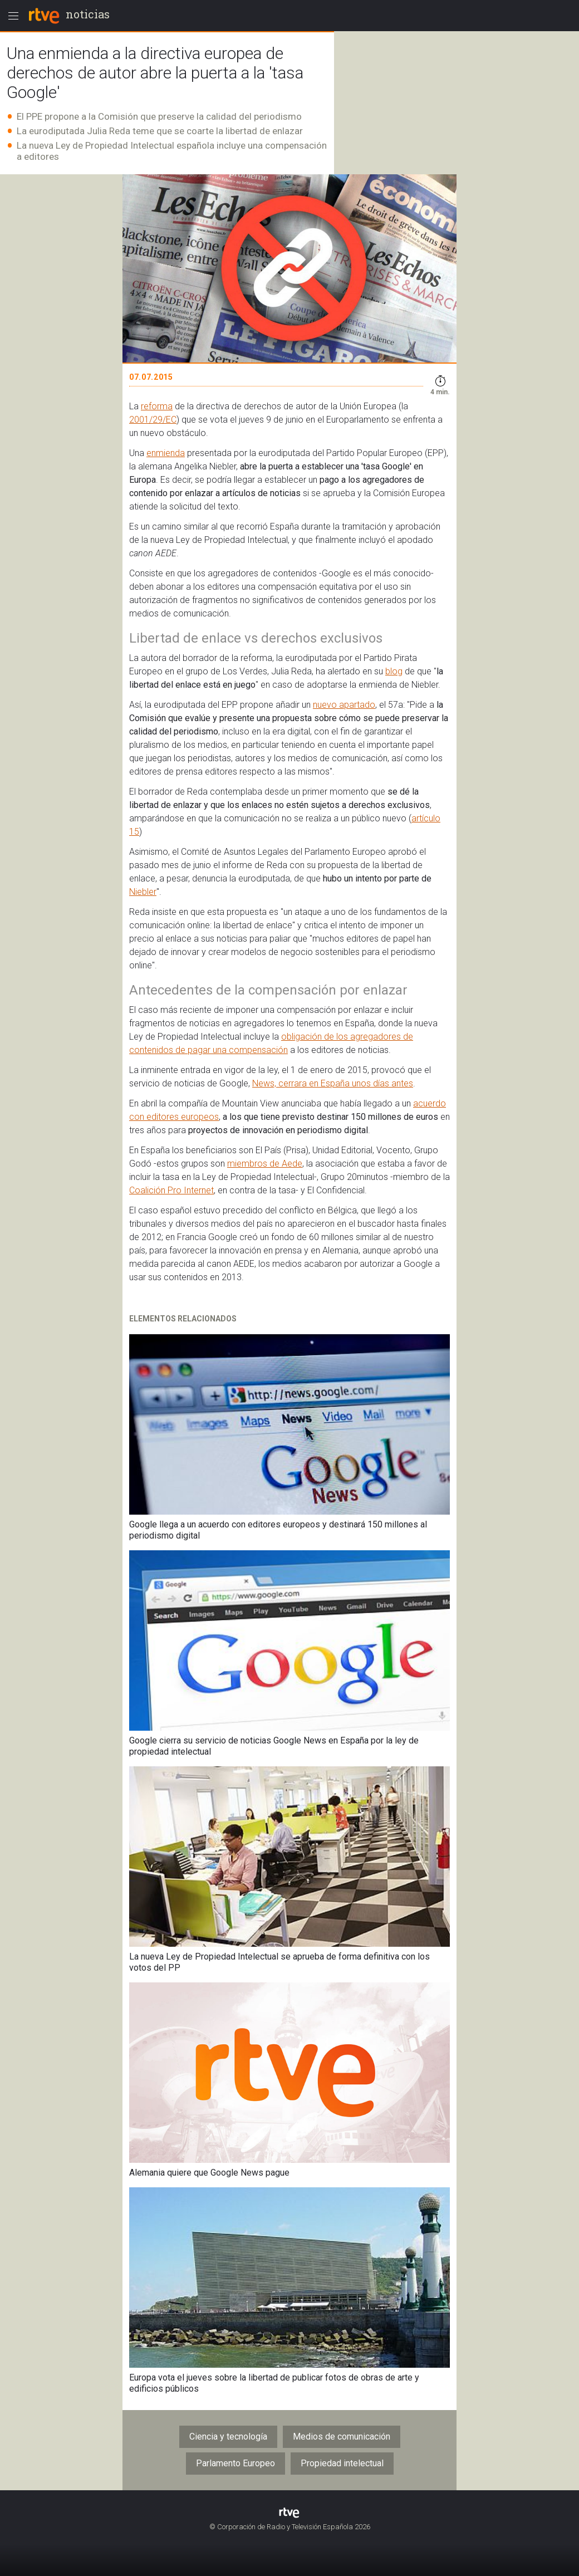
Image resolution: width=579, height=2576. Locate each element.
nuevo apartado (344, 704)
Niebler (142, 892)
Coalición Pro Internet (171, 1190)
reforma (157, 406)
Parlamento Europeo (235, 2463)
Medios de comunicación (341, 2436)
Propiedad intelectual (342, 2463)
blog (394, 671)
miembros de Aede (264, 1163)
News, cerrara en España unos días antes (332, 1083)
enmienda (165, 453)
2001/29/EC (152, 419)
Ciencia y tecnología (228, 2436)
